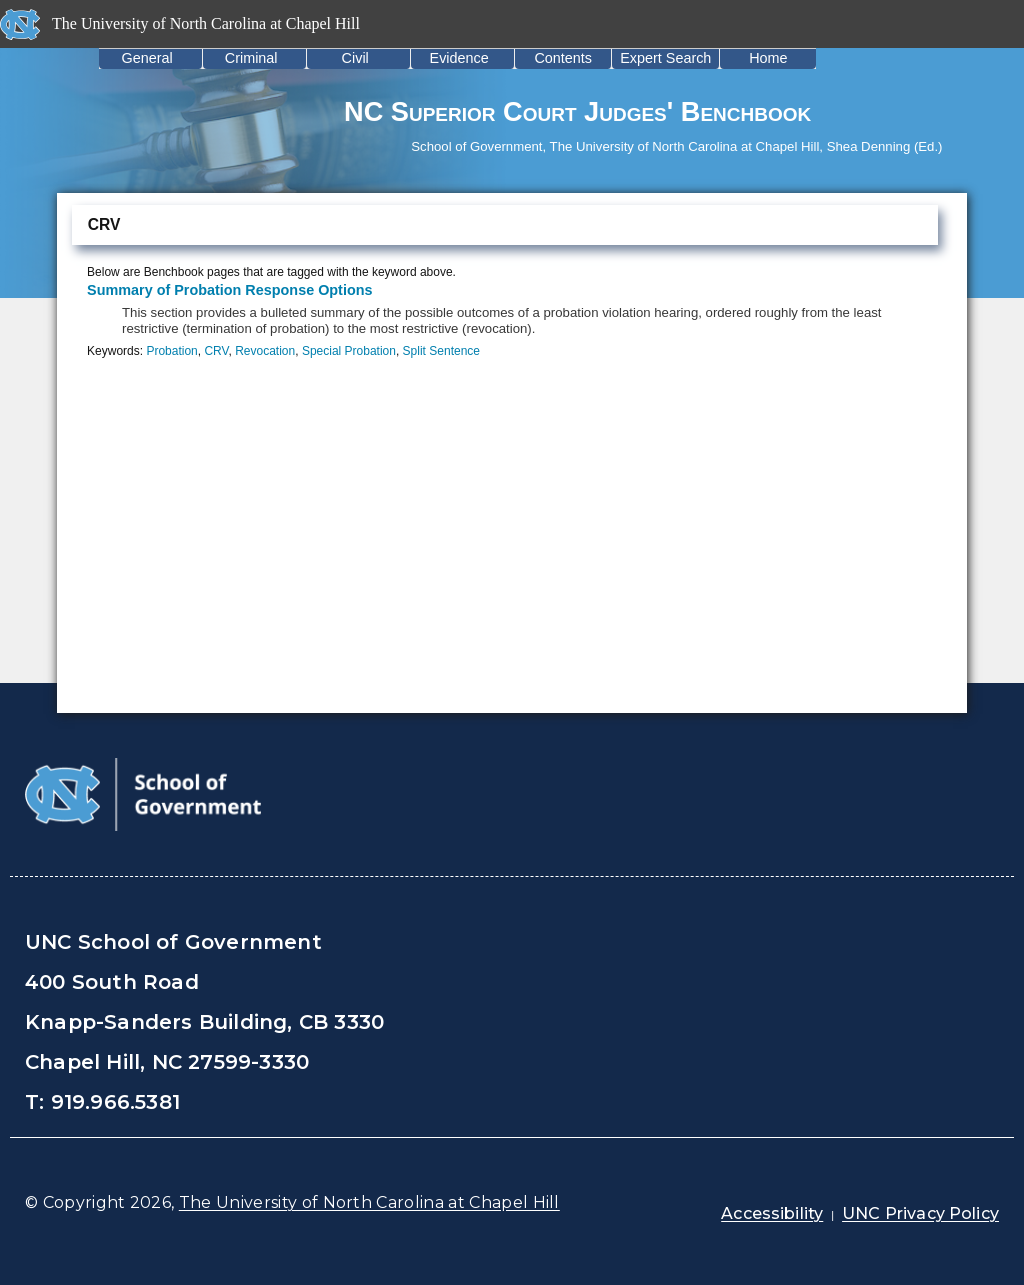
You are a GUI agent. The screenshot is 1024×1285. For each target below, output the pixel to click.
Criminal (251, 58)
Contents (563, 58)
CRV (216, 351)
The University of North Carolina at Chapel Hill (369, 1202)
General (147, 58)
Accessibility (772, 1213)
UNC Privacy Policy (920, 1213)
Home (768, 58)
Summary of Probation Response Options (229, 290)
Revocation (265, 351)
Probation (171, 351)
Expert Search (665, 58)
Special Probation (349, 351)
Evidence (459, 58)
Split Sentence (441, 351)
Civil (355, 58)
